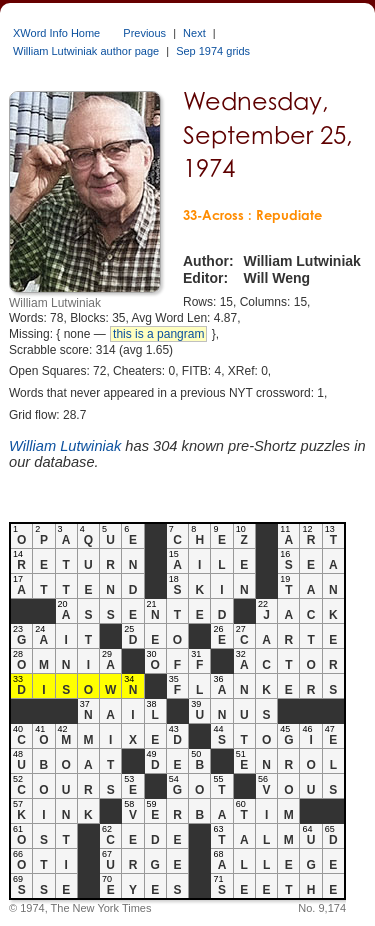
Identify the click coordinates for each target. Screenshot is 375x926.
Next (194, 33)
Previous (144, 33)
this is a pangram (158, 334)
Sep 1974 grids (213, 51)
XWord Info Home (56, 33)
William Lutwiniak (65, 446)
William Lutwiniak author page (86, 51)
